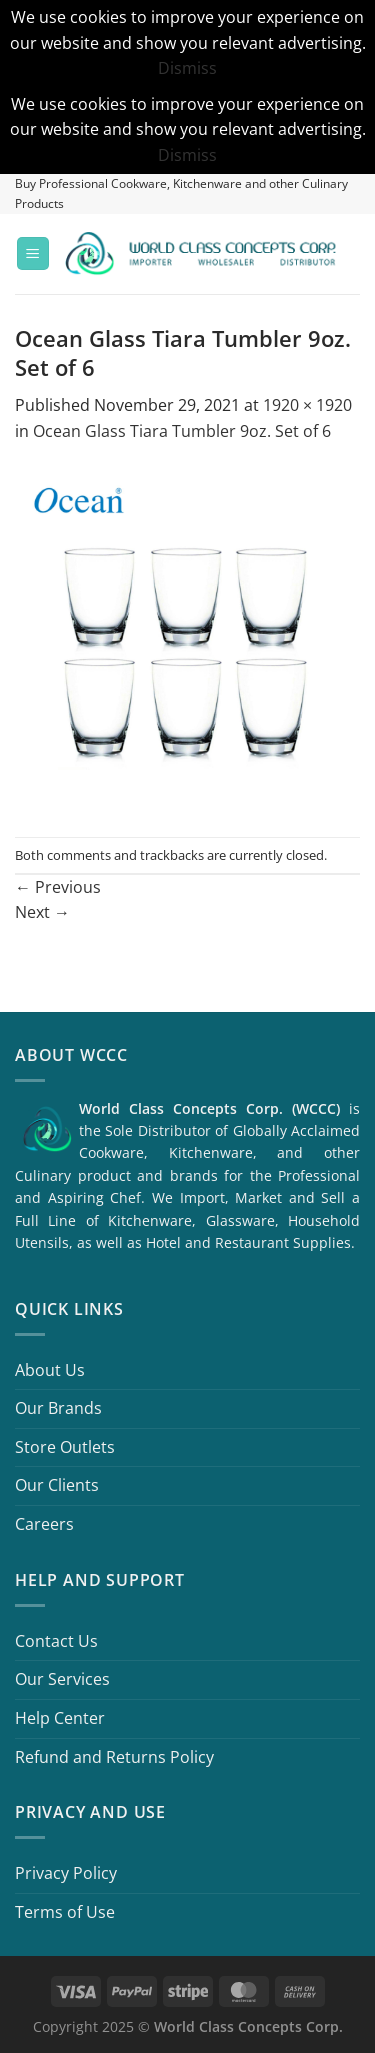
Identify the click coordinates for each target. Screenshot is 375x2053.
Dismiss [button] (187, 68)
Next (42, 912)
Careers (44, 1524)
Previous (58, 887)
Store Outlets (65, 1447)
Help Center (60, 1718)
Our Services (62, 1679)
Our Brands (58, 1408)
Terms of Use (65, 1912)
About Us (50, 1370)
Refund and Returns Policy (114, 1757)
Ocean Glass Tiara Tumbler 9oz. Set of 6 (182, 431)
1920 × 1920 (307, 405)
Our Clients (57, 1485)
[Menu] (33, 253)
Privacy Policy (66, 1873)
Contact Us (56, 1641)
